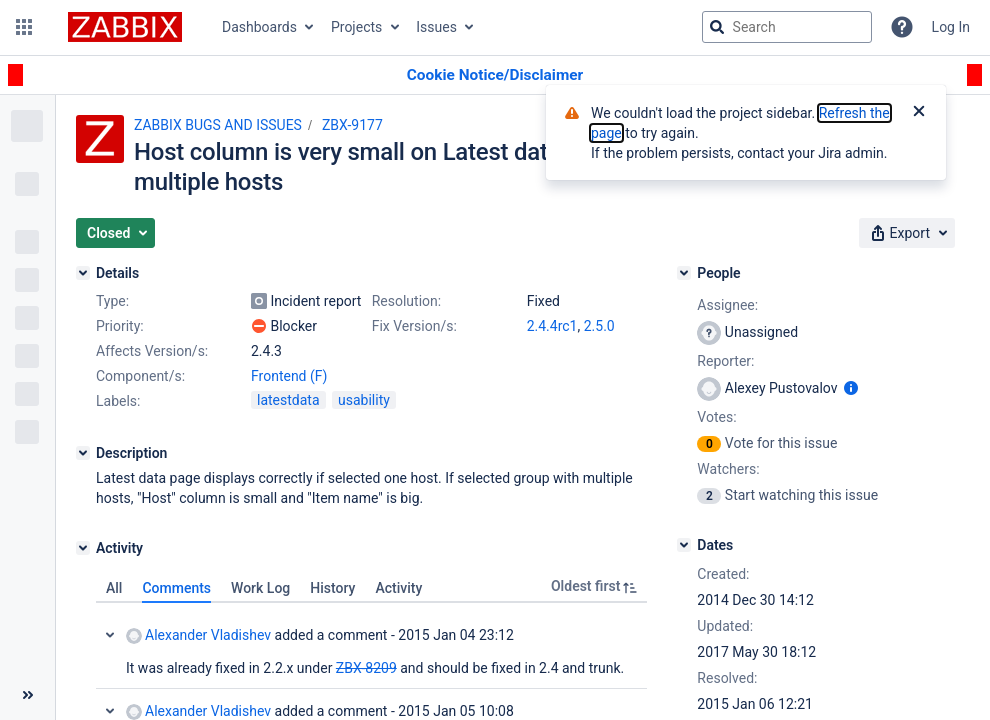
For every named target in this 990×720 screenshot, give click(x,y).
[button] (24, 27)
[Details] (83, 273)
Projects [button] (356, 27)
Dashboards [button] (259, 27)
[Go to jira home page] (125, 27)
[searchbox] (787, 27)
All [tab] (114, 588)
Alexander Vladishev (198, 635)
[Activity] (83, 548)
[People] (684, 273)
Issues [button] (436, 27)
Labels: (118, 401)
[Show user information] (851, 388)
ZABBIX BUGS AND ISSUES (218, 125)
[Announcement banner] (495, 75)
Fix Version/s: (414, 326)
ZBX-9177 (352, 125)
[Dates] (684, 545)
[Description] (83, 453)
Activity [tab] (398, 588)
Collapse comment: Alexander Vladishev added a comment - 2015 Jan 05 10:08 (110, 711)
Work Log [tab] (260, 588)
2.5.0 (599, 326)
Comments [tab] (176, 588)
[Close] (919, 113)
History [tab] (332, 588)
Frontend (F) (289, 376)
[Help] (902, 27)
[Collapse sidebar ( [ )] (27, 695)
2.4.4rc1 (552, 326)
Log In (951, 27)
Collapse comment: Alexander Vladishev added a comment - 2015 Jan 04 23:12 (110, 635)
